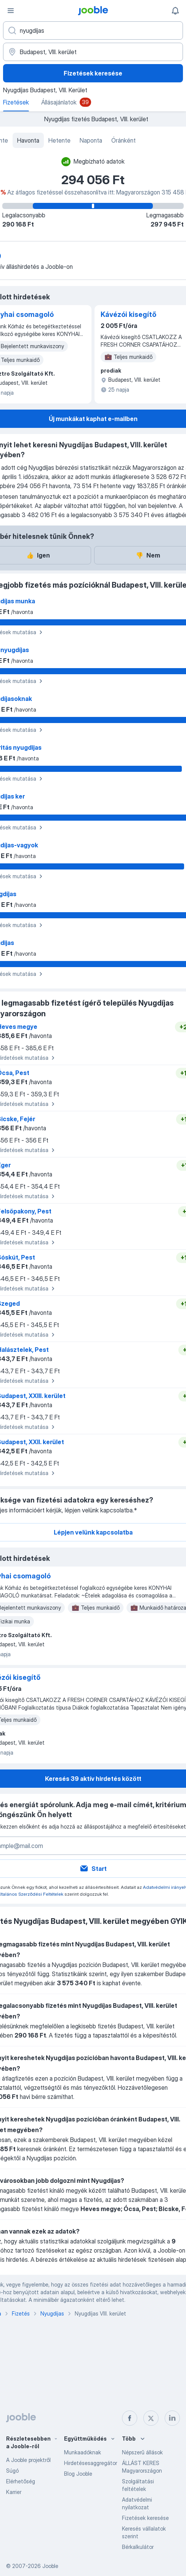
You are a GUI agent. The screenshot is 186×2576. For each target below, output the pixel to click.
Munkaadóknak (82, 2452)
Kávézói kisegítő (128, 314)
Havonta (28, 140)
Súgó (12, 2470)
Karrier (13, 2492)
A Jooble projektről (28, 2460)
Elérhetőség (20, 2481)
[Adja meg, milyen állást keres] (93, 30)
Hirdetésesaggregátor (90, 2463)
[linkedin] (172, 2418)
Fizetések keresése (93, 73)
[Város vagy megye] (93, 52)
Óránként (123, 140)
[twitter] (151, 2418)
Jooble (50, 2566)
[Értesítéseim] (175, 11)
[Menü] (10, 10)
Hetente (59, 140)
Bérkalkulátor (138, 2547)
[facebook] (129, 2418)
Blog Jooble (78, 2473)
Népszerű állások (142, 2452)
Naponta (91, 140)
